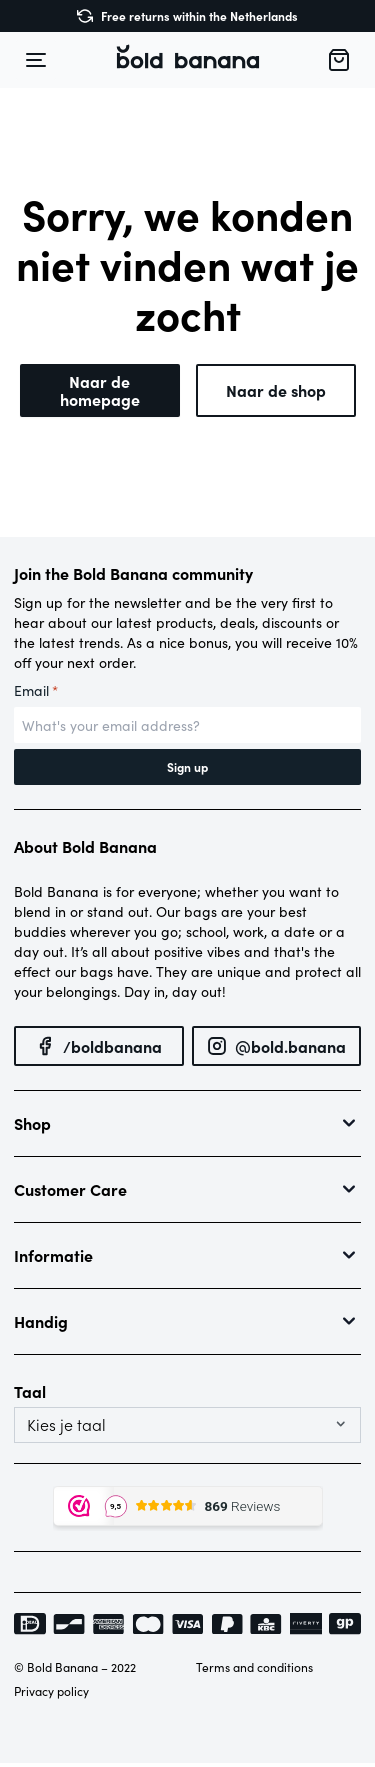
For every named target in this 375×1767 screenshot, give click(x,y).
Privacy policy (51, 1691)
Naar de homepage (100, 390)
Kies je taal (66, 1425)
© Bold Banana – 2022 (75, 1667)
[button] (188, 60)
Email (36, 691)
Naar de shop (276, 390)
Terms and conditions (254, 1667)
